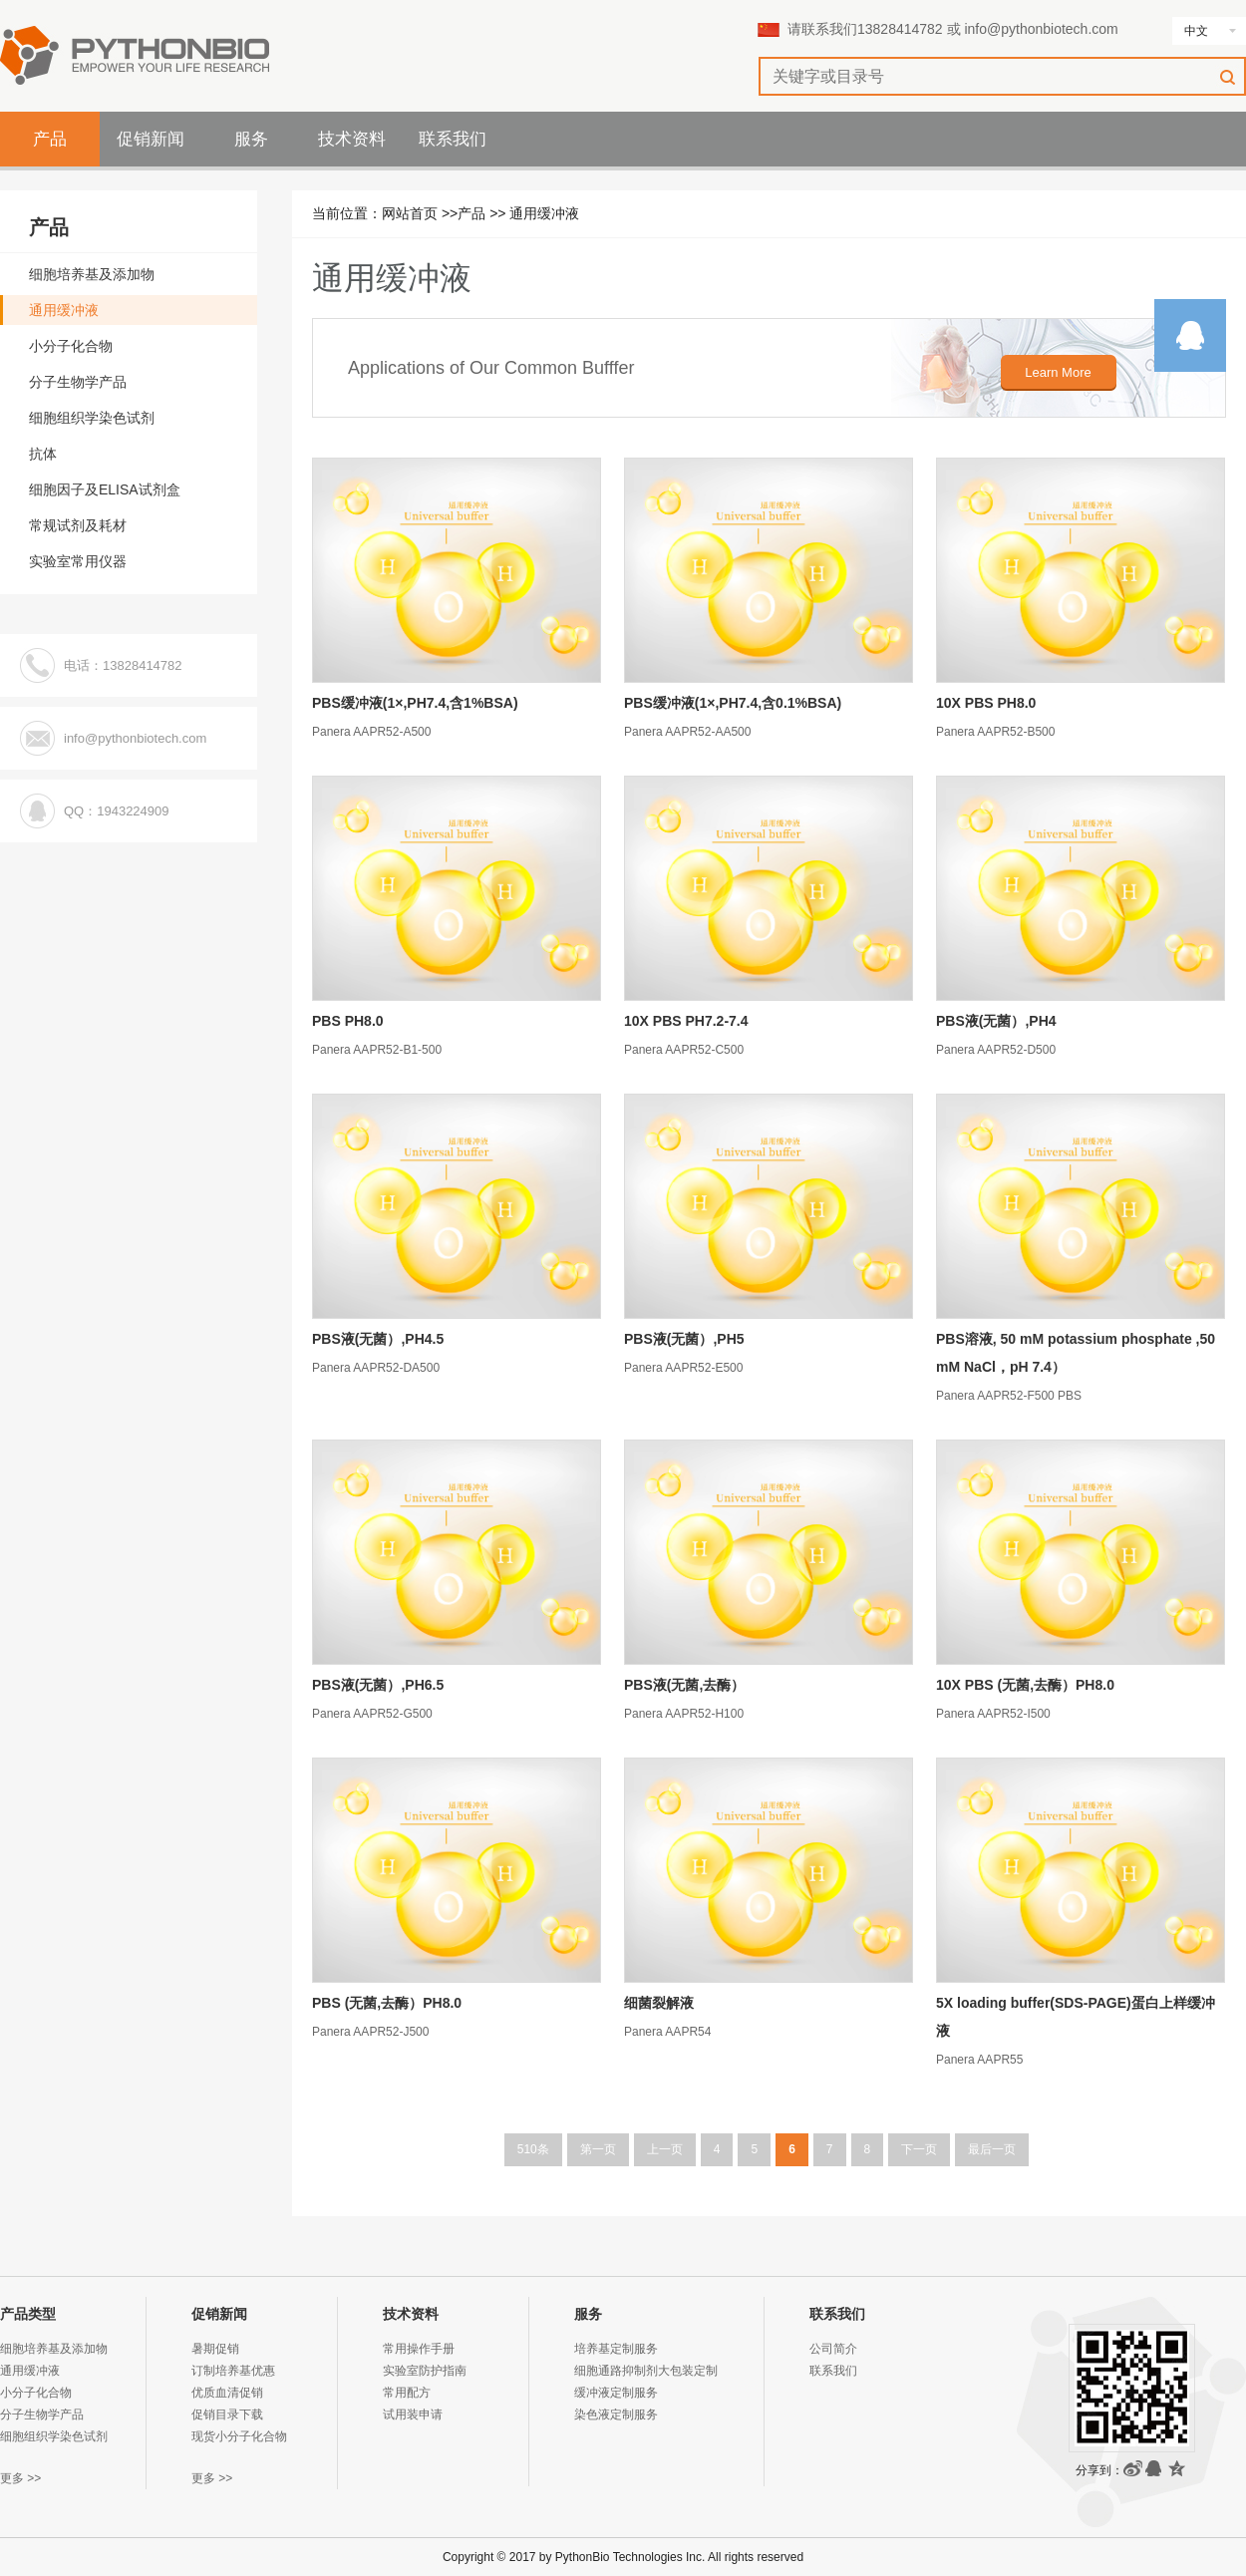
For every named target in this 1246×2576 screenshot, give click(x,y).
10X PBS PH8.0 (986, 703)
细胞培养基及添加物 (92, 274)
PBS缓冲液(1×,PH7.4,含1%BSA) (415, 703)
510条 (533, 2149)
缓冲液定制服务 (616, 2393)
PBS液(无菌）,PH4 (996, 1021)
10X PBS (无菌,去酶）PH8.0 (1025, 1685)
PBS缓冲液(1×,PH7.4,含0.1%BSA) (732, 703)
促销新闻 (150, 139)
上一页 (665, 2149)
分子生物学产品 (78, 382)
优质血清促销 (227, 2393)
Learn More (1057, 372)
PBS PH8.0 (348, 1021)
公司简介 (833, 2349)
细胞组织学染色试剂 (92, 418)
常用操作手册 (419, 2349)
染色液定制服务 (616, 2414)
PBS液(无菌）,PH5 (684, 1339)
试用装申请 (413, 2414)
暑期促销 (215, 2349)
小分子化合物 (71, 346)
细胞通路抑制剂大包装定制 (646, 2371)
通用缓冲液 (544, 213)
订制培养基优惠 (233, 2371)
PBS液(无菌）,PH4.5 (378, 1339)
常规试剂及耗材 (78, 525)
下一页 (919, 2149)
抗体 (43, 454)
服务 (251, 139)
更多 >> (20, 2478)
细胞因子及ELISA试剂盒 (104, 489)
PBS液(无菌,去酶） (684, 1685)
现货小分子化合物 (239, 2436)
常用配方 (407, 2393)
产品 (50, 139)
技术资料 (352, 139)
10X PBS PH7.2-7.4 (686, 1021)
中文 (1196, 31)
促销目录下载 (227, 2414)
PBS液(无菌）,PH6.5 (378, 1685)
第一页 (598, 2149)
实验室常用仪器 (78, 561)
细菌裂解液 (659, 2003)
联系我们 (452, 139)
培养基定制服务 (616, 2349)
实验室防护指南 (425, 2371)
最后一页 (992, 2149)
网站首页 (410, 213)
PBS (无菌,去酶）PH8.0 (387, 2003)
